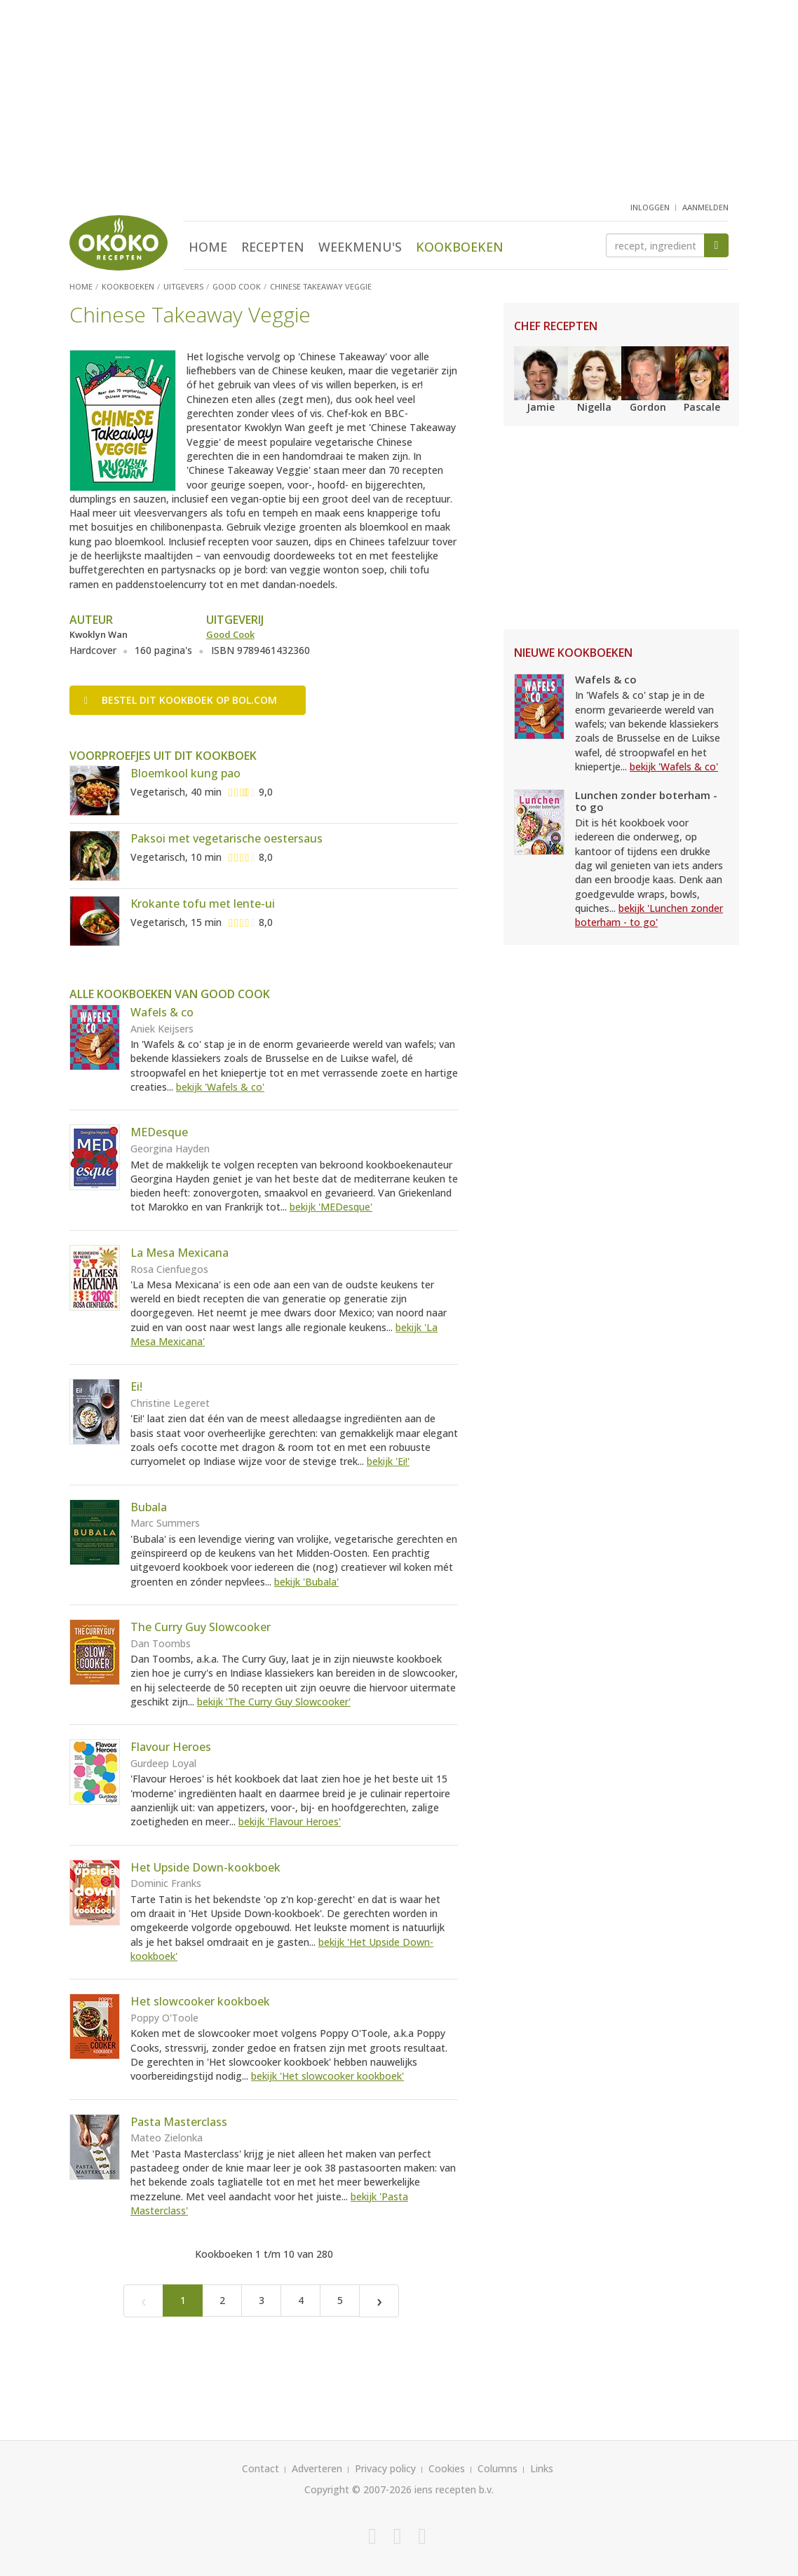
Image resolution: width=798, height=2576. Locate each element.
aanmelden (705, 207)
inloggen (650, 207)
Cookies (446, 2468)
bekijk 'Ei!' (388, 1461)
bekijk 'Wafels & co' (220, 1086)
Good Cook (230, 634)
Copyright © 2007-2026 (358, 2489)
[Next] (379, 2300)
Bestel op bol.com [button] (180, 700)
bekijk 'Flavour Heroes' (289, 1821)
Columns (498, 2468)
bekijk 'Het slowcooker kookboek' (327, 2076)
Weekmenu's (360, 246)
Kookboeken (459, 246)
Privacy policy (385, 2468)
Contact (260, 2468)
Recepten (272, 246)
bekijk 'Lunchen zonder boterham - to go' (649, 915)
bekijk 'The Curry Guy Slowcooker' (274, 1701)
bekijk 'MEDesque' (331, 1206)
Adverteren (317, 2468)
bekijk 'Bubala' (306, 1581)
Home (208, 246)
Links (541, 2468)
